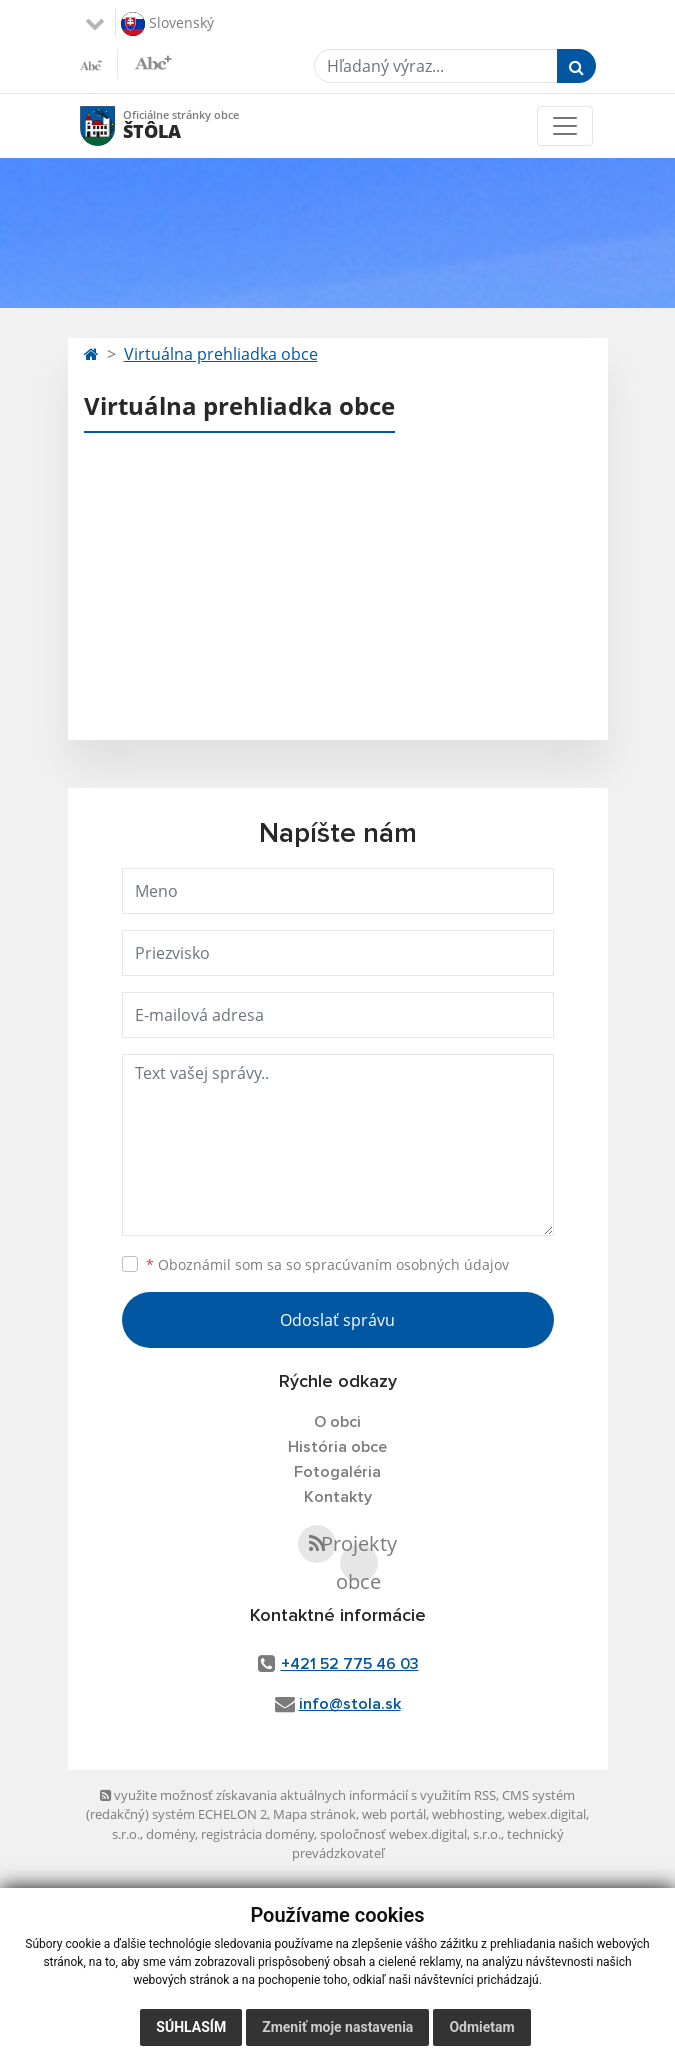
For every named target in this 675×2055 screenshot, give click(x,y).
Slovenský (167, 24)
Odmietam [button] (481, 2027)
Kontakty (338, 1497)
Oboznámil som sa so (327, 1264)
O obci (337, 1422)
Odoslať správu (337, 1320)
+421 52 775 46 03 (350, 1664)
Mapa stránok (314, 1814)
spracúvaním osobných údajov (407, 1264)
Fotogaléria (337, 1472)
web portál (394, 1814)
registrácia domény (257, 1834)
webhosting (467, 1814)
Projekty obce (359, 1563)
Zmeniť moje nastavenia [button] (337, 2027)
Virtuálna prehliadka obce (221, 354)
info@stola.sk (350, 1704)
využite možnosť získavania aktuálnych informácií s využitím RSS (298, 1795)
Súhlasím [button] (191, 2027)
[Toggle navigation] (565, 126)
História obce (337, 1447)
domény (170, 1834)
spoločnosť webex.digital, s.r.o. (410, 1834)
